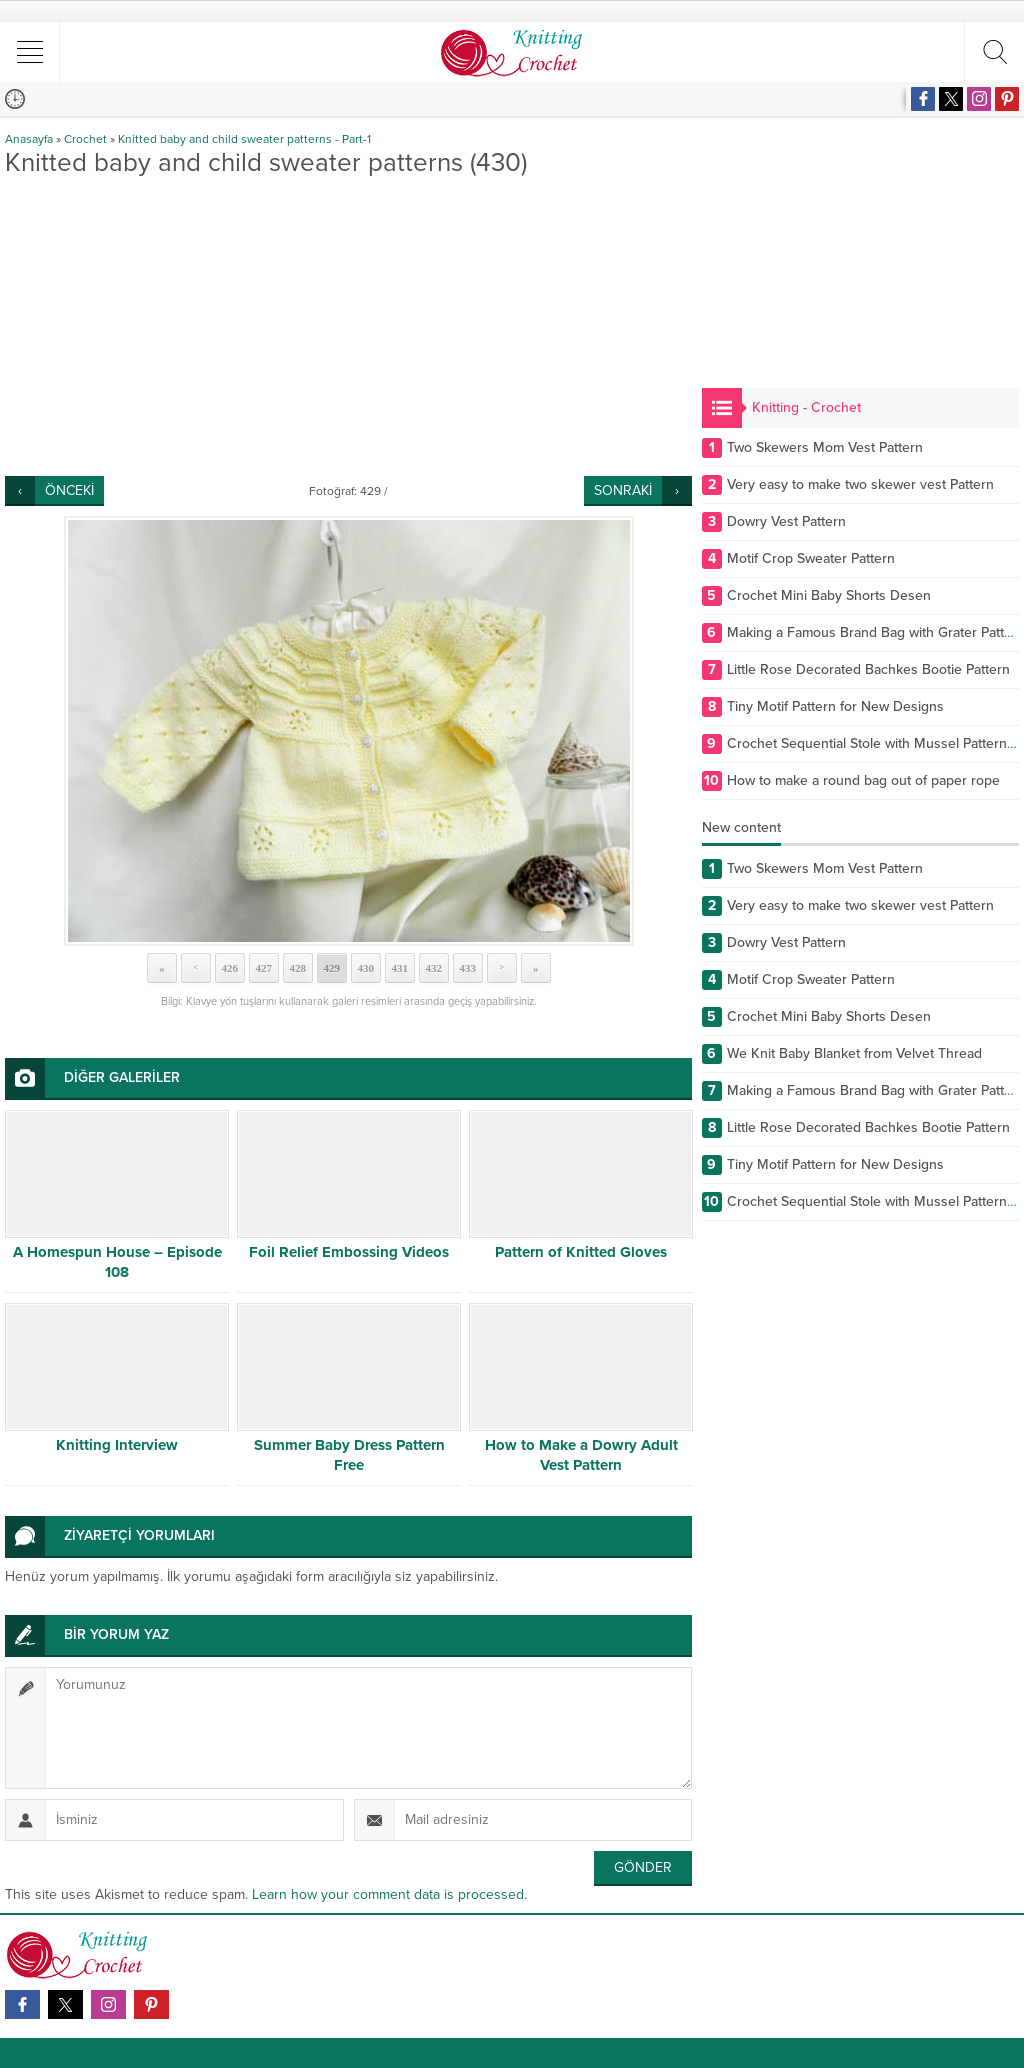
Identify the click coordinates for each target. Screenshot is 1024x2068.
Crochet (85, 139)
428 (297, 968)
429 (331, 968)
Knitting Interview (117, 1445)
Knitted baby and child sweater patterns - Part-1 (244, 139)
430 (365, 968)
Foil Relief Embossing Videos (349, 1252)
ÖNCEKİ (69, 490)
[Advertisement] (348, 326)
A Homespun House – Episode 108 (117, 1262)
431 (399, 968)
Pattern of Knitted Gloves (581, 1252)
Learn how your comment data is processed (388, 1894)
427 (263, 968)
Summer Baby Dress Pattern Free (349, 1455)
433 (467, 968)
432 (433, 968)
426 (229, 968)
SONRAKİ (623, 490)
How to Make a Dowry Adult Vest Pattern (581, 1455)
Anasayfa (29, 139)
